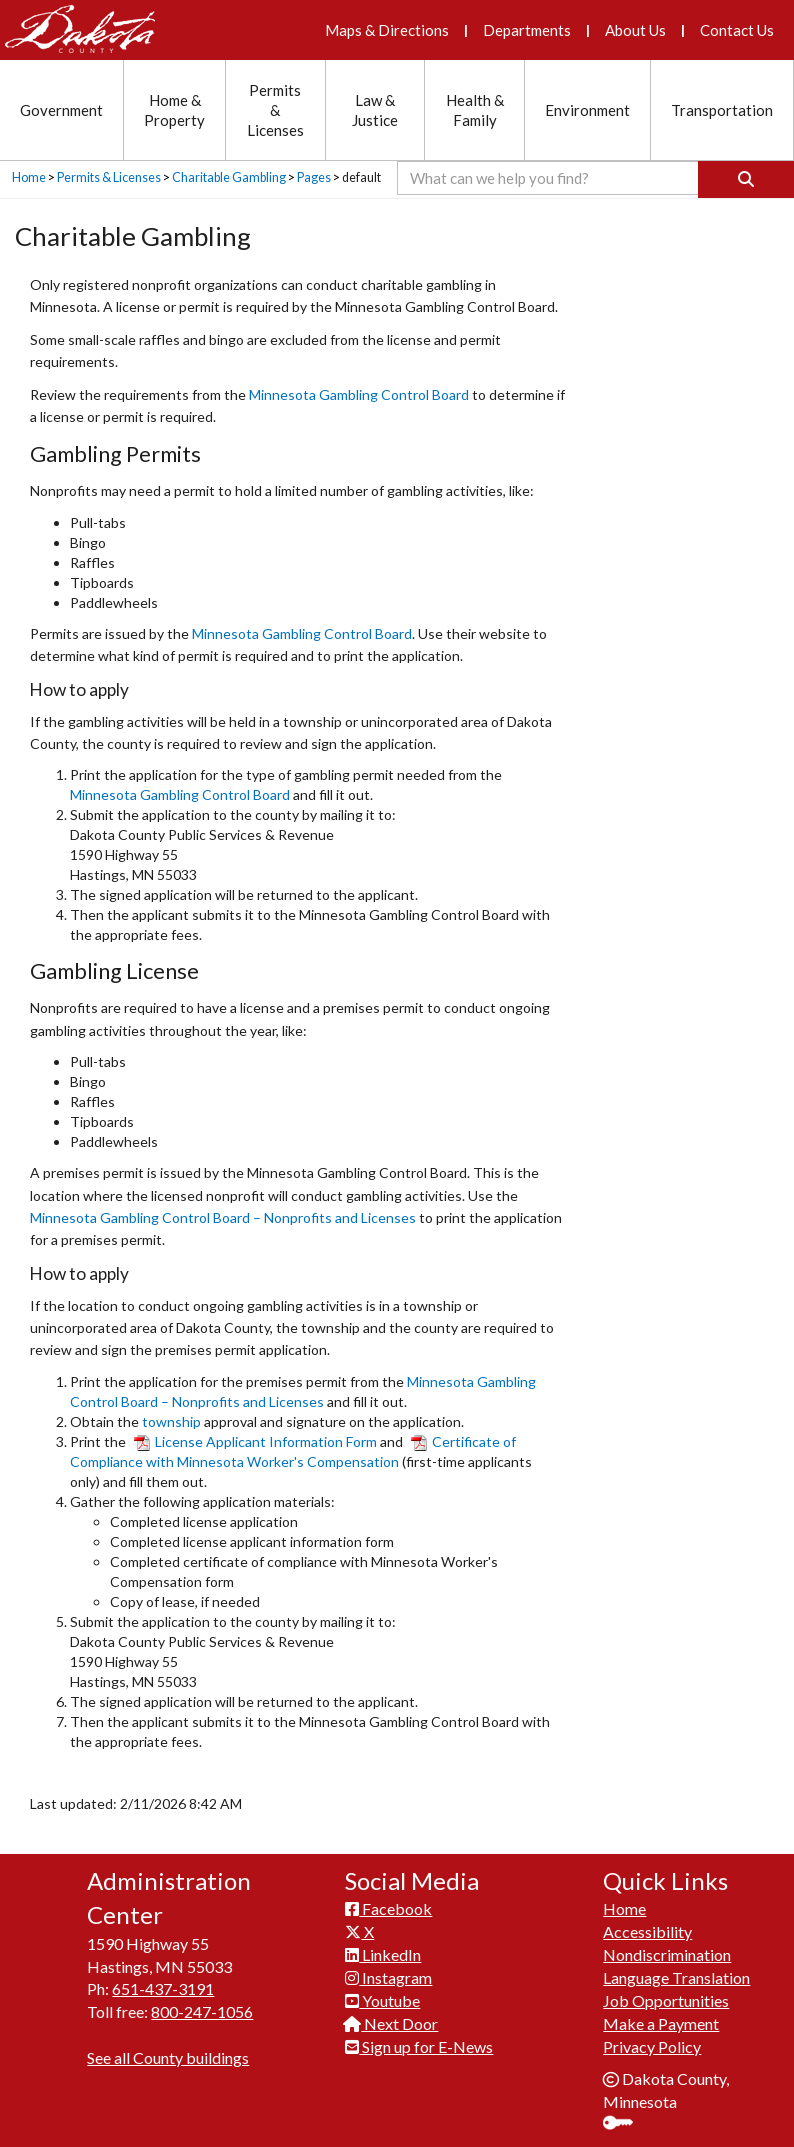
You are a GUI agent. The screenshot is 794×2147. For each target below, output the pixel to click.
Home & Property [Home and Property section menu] (174, 110)
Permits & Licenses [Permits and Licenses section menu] (275, 110)
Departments (527, 30)
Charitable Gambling (229, 177)
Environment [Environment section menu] (587, 110)
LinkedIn (383, 1954)
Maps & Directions (387, 30)
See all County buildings (168, 2057)
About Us (635, 30)
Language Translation (676, 1977)
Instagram (388, 1977)
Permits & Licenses (109, 177)
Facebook (388, 1908)
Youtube (382, 2000)
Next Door (391, 2023)
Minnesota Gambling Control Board (359, 394)
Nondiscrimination (667, 1954)
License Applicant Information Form (255, 1441)
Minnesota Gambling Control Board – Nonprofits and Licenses (223, 1217)
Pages (314, 177)
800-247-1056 (202, 2011)
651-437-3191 (163, 1988)
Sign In (625, 2124)
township (171, 1421)
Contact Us (737, 30)
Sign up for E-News (419, 2046)
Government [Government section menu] (61, 110)
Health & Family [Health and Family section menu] (475, 110)
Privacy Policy (652, 2046)
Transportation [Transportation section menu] (722, 110)
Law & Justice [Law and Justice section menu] (375, 110)
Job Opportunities (666, 2000)
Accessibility (647, 1931)
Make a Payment (661, 2023)
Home (29, 177)
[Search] (746, 179)
